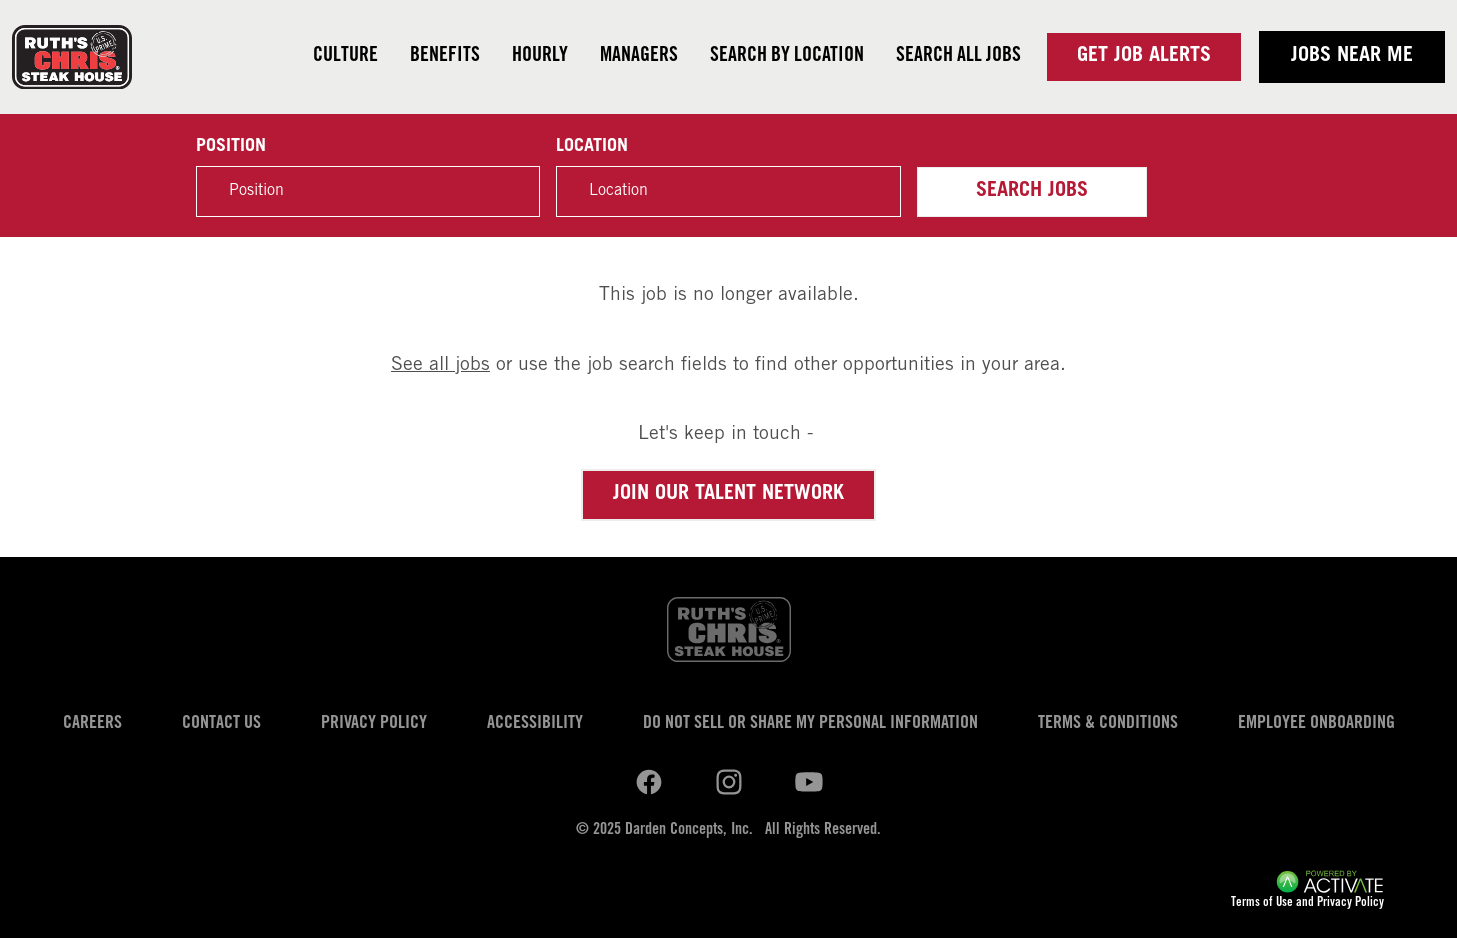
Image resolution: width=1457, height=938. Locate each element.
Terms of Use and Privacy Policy (1307, 903)
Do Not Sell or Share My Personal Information (810, 724)
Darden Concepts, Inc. (689, 830)
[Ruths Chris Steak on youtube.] (729, 782)
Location (592, 147)
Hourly (540, 57)
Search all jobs (958, 57)
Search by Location (787, 57)
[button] (875, 192)
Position (231, 147)
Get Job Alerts (1144, 57)
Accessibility (535, 724)
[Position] (368, 191)
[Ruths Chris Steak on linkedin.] (649, 782)
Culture (345, 57)
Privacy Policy (374, 724)
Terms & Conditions (1108, 724)
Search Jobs (1032, 192)
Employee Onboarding (1316, 724)
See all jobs (440, 365)
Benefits (445, 57)
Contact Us (221, 724)
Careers (92, 724)
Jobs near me (1352, 57)
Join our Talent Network (728, 495)
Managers (639, 57)
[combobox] (728, 191)
